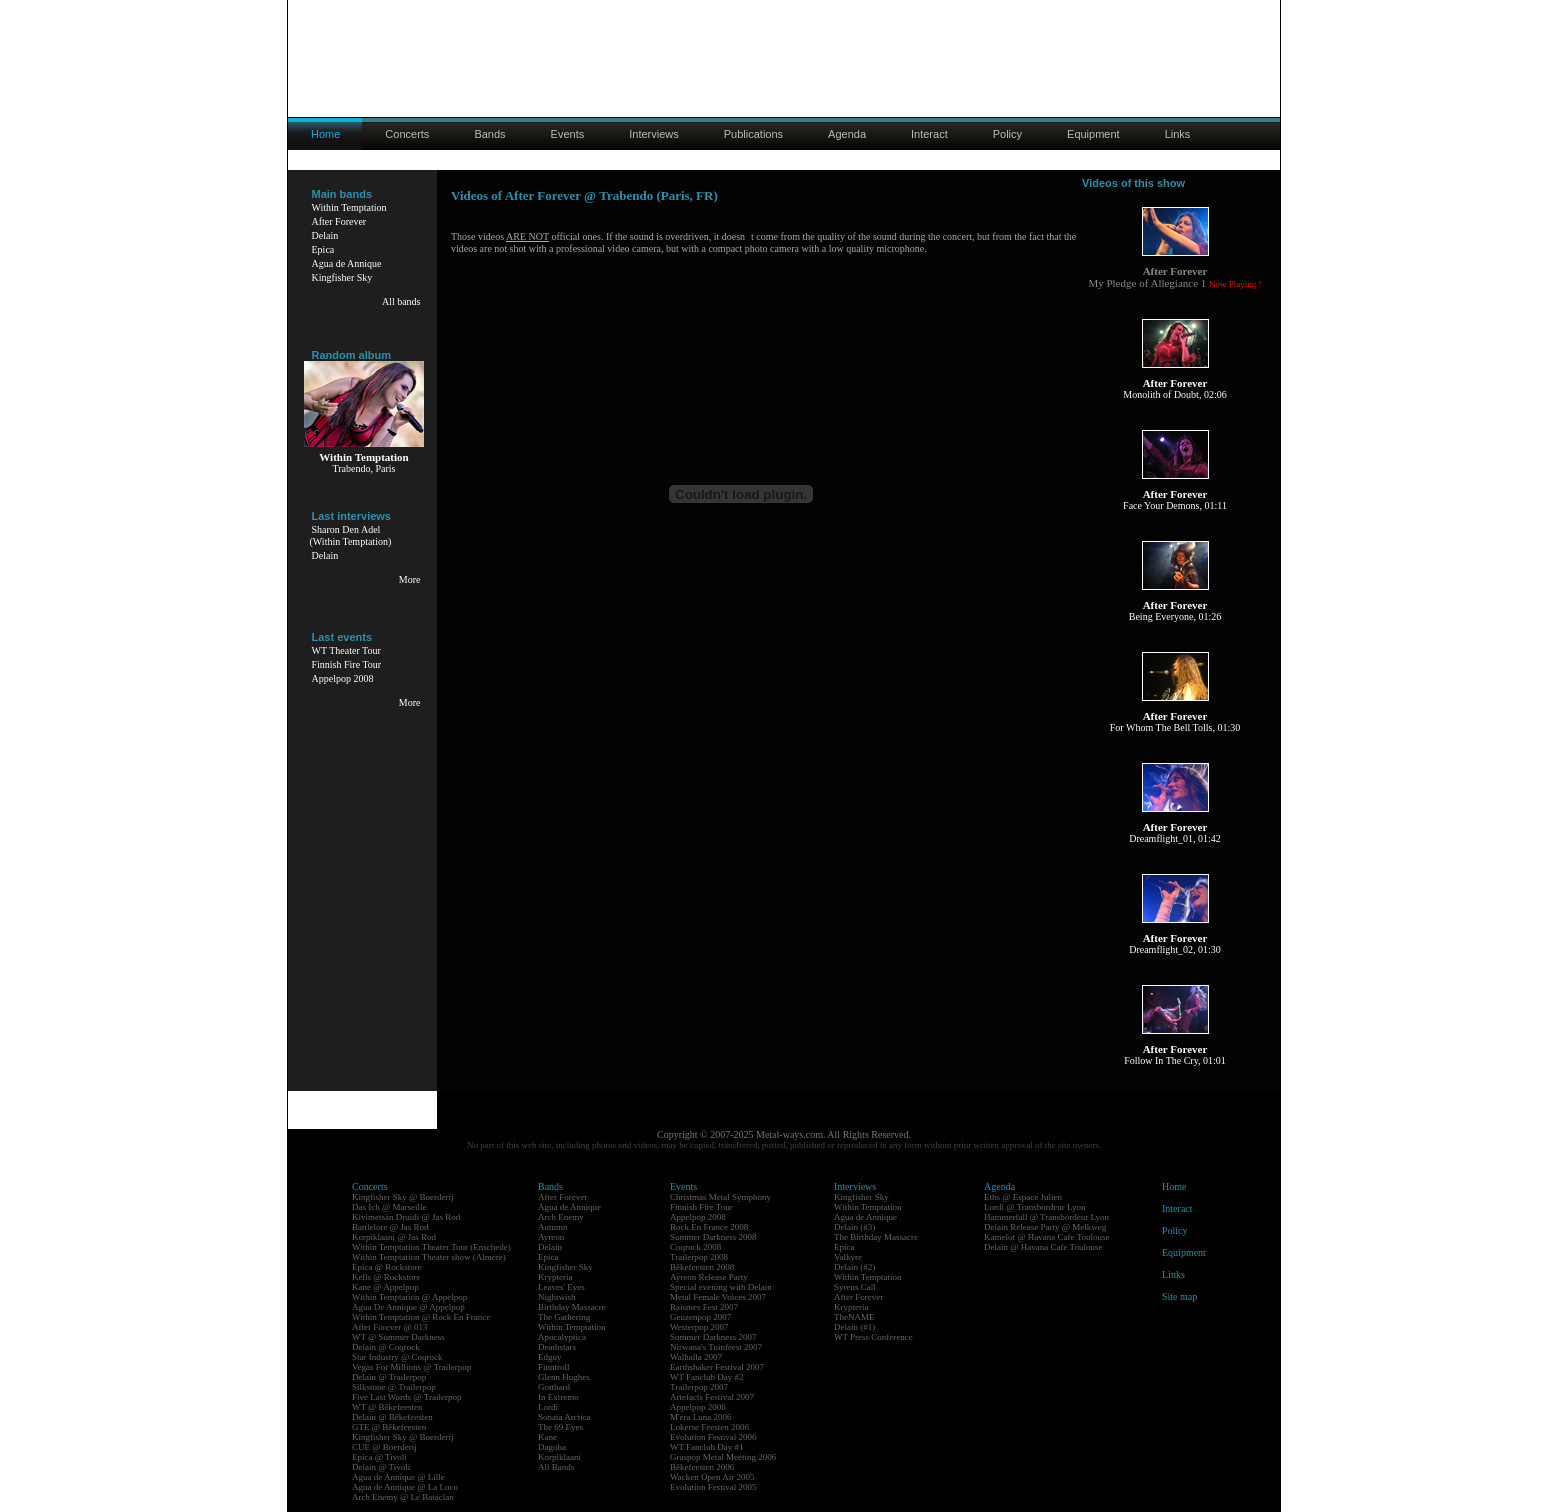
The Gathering (564, 1317)
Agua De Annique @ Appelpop (408, 1307)
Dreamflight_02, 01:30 (1175, 949)
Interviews (654, 134)
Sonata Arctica (564, 1417)
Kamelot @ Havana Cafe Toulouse (1046, 1237)
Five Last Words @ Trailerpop (406, 1397)
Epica (323, 249)
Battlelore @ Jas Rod (390, 1227)
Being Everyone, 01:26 (1175, 616)
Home (1174, 1186)
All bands (401, 301)
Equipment (1093, 134)
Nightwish (557, 1297)
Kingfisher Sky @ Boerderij (403, 1197)
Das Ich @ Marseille (389, 1207)
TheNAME (854, 1317)
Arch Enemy (561, 1217)
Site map (1179, 1296)
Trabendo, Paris (364, 468)
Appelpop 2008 (343, 678)
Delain (325, 235)
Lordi (548, 1407)
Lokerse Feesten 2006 (709, 1427)
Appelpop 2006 (698, 1407)
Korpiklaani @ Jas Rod (394, 1237)
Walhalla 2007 (696, 1357)
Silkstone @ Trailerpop (394, 1387)
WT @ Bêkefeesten (387, 1407)
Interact (929, 134)
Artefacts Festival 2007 (712, 1397)
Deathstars (557, 1347)
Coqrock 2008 (695, 1247)
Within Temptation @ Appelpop (409, 1297)
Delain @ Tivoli (381, 1467)
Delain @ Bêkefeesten (392, 1417)
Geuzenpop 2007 (700, 1317)
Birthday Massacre (572, 1307)
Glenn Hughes (564, 1377)
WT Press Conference (873, 1337)
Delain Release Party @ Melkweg (1045, 1227)
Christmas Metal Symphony (720, 1197)
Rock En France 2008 (709, 1227)
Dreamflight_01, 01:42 (1175, 838)
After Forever (339, 221)
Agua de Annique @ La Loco (405, 1487)
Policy (1007, 134)
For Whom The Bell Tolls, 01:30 (1175, 727)
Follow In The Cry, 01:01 (1175, 1060)
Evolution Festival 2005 (713, 1487)
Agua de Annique (347, 263)
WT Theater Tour (346, 650)
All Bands (556, 1467)
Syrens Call (855, 1287)
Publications (753, 134)
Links (1178, 134)
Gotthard (554, 1387)
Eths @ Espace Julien (1023, 1197)
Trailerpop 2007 (699, 1387)
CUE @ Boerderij (384, 1447)
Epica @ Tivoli (379, 1457)
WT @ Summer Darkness (398, 1337)
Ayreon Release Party (709, 1277)
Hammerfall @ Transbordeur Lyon (1046, 1217)
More (410, 579)
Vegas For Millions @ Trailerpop (411, 1367)
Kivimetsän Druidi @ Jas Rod (406, 1217)
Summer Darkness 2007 (713, 1337)
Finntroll (554, 1367)
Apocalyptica (562, 1337)
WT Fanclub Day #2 (707, 1377)
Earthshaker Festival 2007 (717, 1367)
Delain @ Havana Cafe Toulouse (1043, 1247)
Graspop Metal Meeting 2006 (723, 1457)
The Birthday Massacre (876, 1237)
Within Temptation (349, 207)
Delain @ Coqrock (386, 1347)
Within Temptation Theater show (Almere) (429, 1257)
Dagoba (552, 1447)
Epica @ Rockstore (387, 1267)
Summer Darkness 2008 (713, 1237)
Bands (489, 134)
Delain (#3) (854, 1227)
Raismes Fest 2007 (704, 1307)
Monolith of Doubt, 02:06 (1174, 394)
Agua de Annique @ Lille (398, 1477)
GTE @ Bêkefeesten (389, 1427)
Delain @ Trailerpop (389, 1377)
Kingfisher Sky (342, 277)
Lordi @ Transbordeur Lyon (1035, 1207)
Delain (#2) (854, 1267)
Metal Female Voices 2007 (718, 1297)
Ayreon (551, 1237)
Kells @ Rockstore (386, 1277)
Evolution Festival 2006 (713, 1437)
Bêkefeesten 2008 (702, 1267)
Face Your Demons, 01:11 (1175, 505)
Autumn (553, 1227)
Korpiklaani (559, 1457)
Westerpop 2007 (699, 1327)
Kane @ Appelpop (385, 1287)
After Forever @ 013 (390, 1327)
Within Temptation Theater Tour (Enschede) (431, 1247)
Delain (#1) (854, 1327)
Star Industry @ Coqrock (397, 1357)
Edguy (550, 1357)
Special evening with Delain (721, 1287)
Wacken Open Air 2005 (712, 1477)
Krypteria (555, 1277)
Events (568, 134)
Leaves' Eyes (561, 1287)
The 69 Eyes (560, 1427)
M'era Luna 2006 (701, 1417)
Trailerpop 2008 (699, 1257)
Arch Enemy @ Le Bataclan (403, 1497)
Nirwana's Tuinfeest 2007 (716, 1347)
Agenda (847, 134)
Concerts (407, 134)
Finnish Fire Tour (347, 664)
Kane (547, 1437)
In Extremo (558, 1397)
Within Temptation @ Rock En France (421, 1317)
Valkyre (848, 1257)
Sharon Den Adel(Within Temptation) (351, 535)
